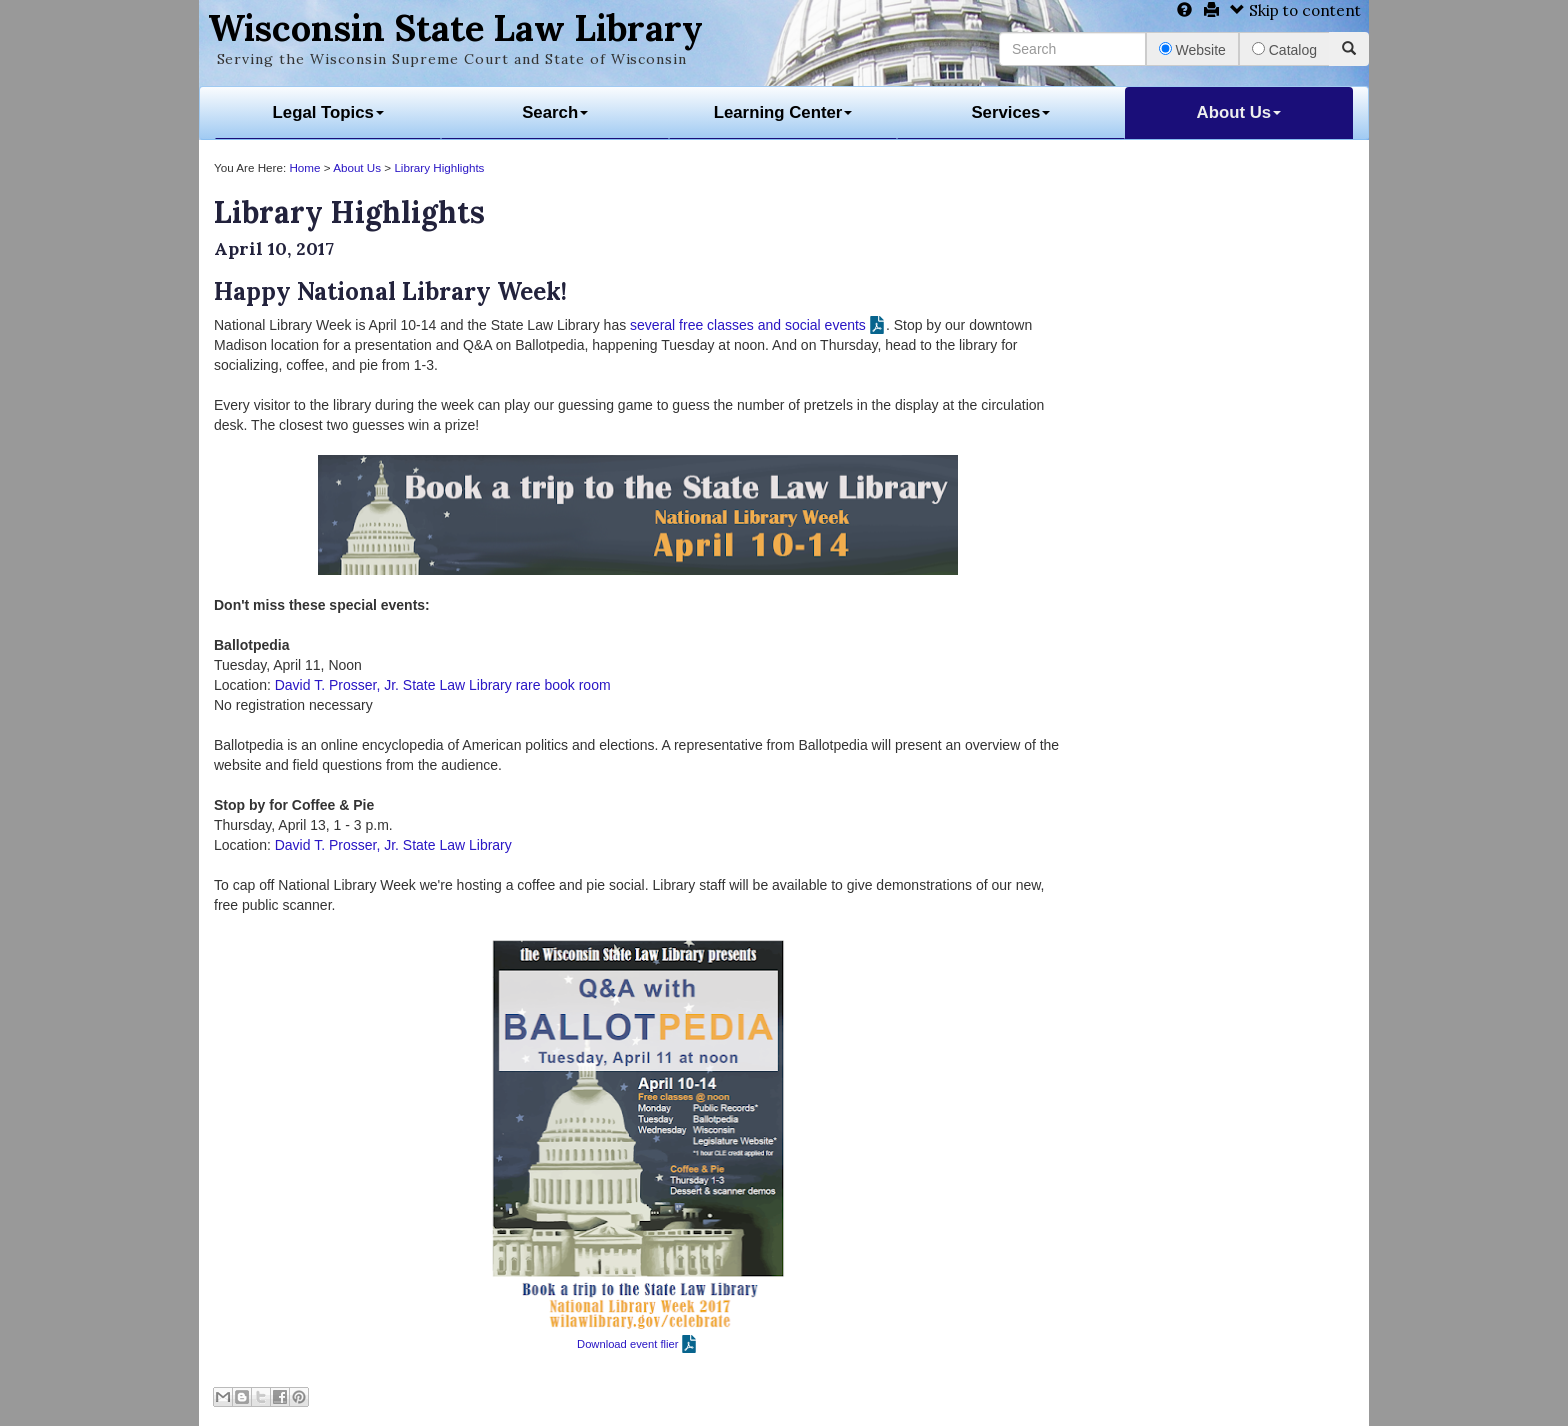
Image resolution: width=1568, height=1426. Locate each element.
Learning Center (783, 112)
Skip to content (1295, 10)
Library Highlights (439, 167)
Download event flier (627, 1344)
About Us (1239, 112)
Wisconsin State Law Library (455, 28)
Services (1010, 112)
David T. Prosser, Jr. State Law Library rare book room (443, 685)
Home (304, 167)
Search (555, 112)
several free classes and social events (748, 325)
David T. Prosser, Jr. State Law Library (393, 845)
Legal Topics (328, 112)
